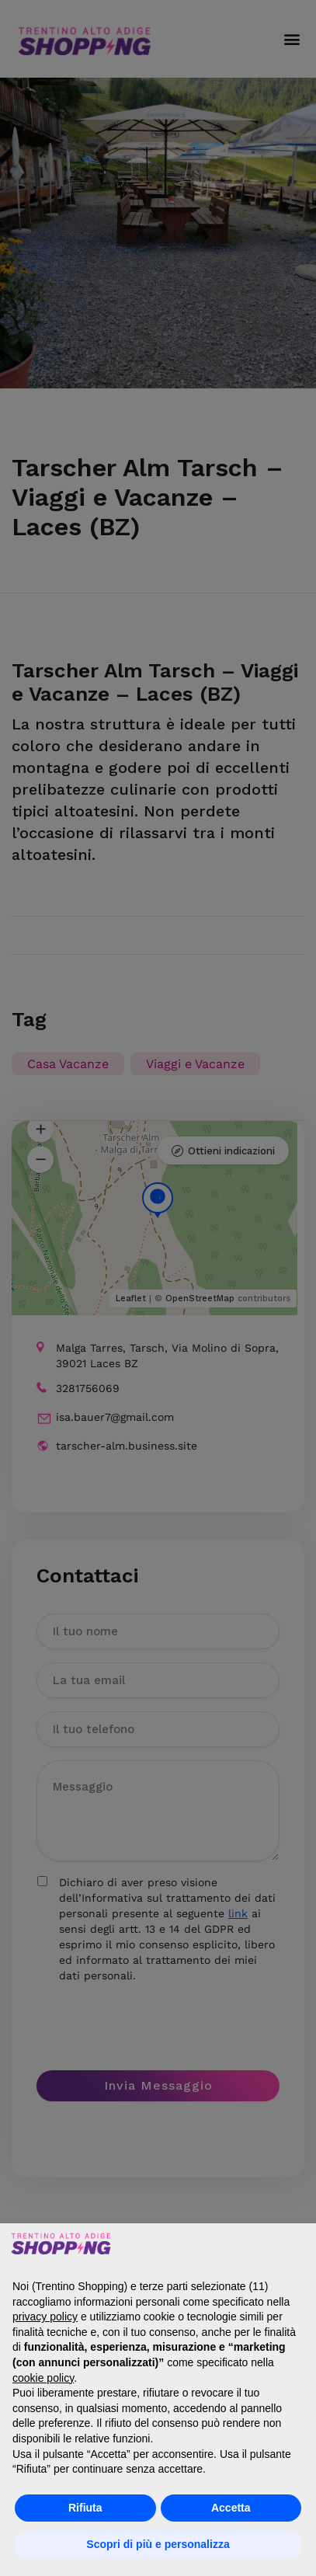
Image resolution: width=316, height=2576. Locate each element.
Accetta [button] (231, 2507)
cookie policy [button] (43, 2378)
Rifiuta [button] (85, 2507)
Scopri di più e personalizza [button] (157, 2544)
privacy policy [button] (45, 2316)
